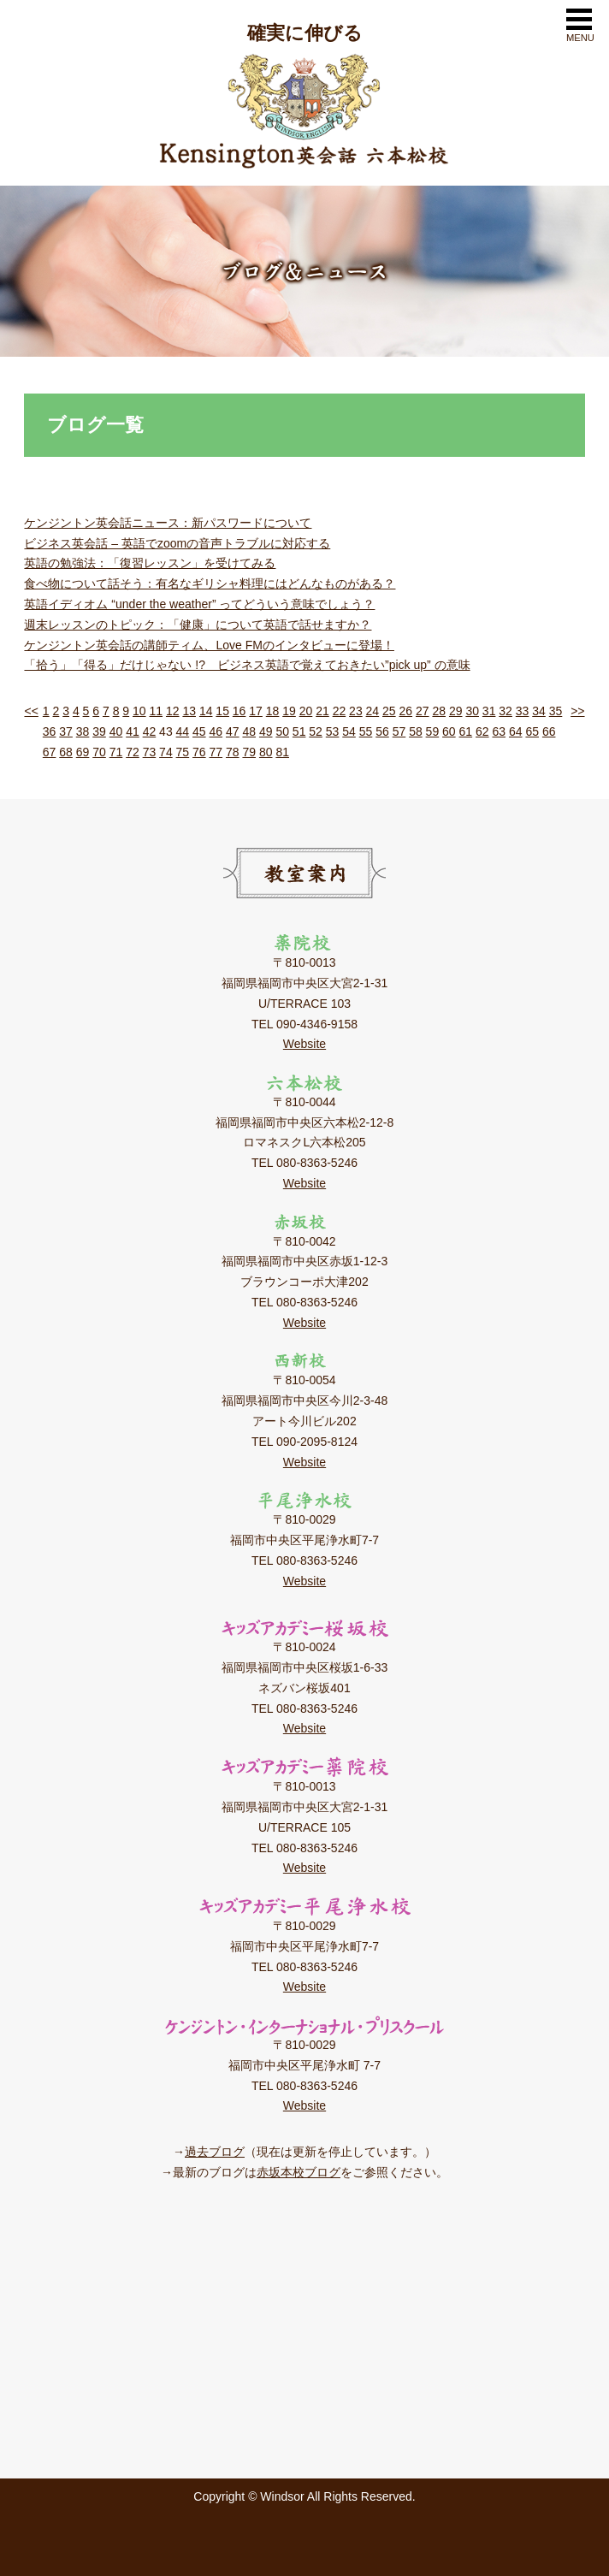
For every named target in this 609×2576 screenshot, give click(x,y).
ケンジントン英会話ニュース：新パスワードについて (167, 523)
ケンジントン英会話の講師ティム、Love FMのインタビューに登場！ (208, 645)
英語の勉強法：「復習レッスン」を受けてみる (149, 563)
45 (199, 731)
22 (339, 711)
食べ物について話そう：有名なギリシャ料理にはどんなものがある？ (209, 583)
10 (139, 711)
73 (150, 752)
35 (556, 711)
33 (522, 711)
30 (472, 711)
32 (505, 711)
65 (532, 731)
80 (266, 752)
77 (216, 752)
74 (166, 752)
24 (373, 711)
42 (150, 731)
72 (132, 752)
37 (66, 731)
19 (289, 711)
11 (156, 711)
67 (49, 752)
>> (577, 711)
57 (399, 731)
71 (116, 752)
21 (322, 711)
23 (356, 711)
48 (249, 731)
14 (206, 711)
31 (489, 711)
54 (349, 731)
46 (216, 731)
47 (232, 731)
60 (449, 731)
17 (256, 711)
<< (31, 711)
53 (333, 731)
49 (266, 731)
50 (282, 731)
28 (439, 711)
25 (389, 711)
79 (249, 752)
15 (222, 711)
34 (539, 711)
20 (306, 711)
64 (516, 731)
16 (239, 711)
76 (199, 752)
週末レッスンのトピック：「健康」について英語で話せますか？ (197, 624)
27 (422, 711)
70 (99, 752)
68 (66, 752)
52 (315, 731)
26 (406, 711)
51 (299, 731)
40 (116, 731)
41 (132, 731)
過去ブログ (215, 2152)
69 (83, 752)
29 (456, 711)
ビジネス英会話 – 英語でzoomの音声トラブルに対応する (177, 543)
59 (433, 731)
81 (282, 752)
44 (183, 731)
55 (366, 731)
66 (549, 731)
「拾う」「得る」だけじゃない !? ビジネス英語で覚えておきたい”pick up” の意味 (247, 665)
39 (99, 731)
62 (482, 731)
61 (466, 731)
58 (416, 731)
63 (499, 731)
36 (49, 731)
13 (189, 711)
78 (232, 752)
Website (304, 1044)
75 (183, 752)
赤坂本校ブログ (298, 2172)
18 (273, 711)
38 (83, 731)
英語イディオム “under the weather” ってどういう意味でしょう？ (199, 604)
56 (382, 731)
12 (173, 711)
